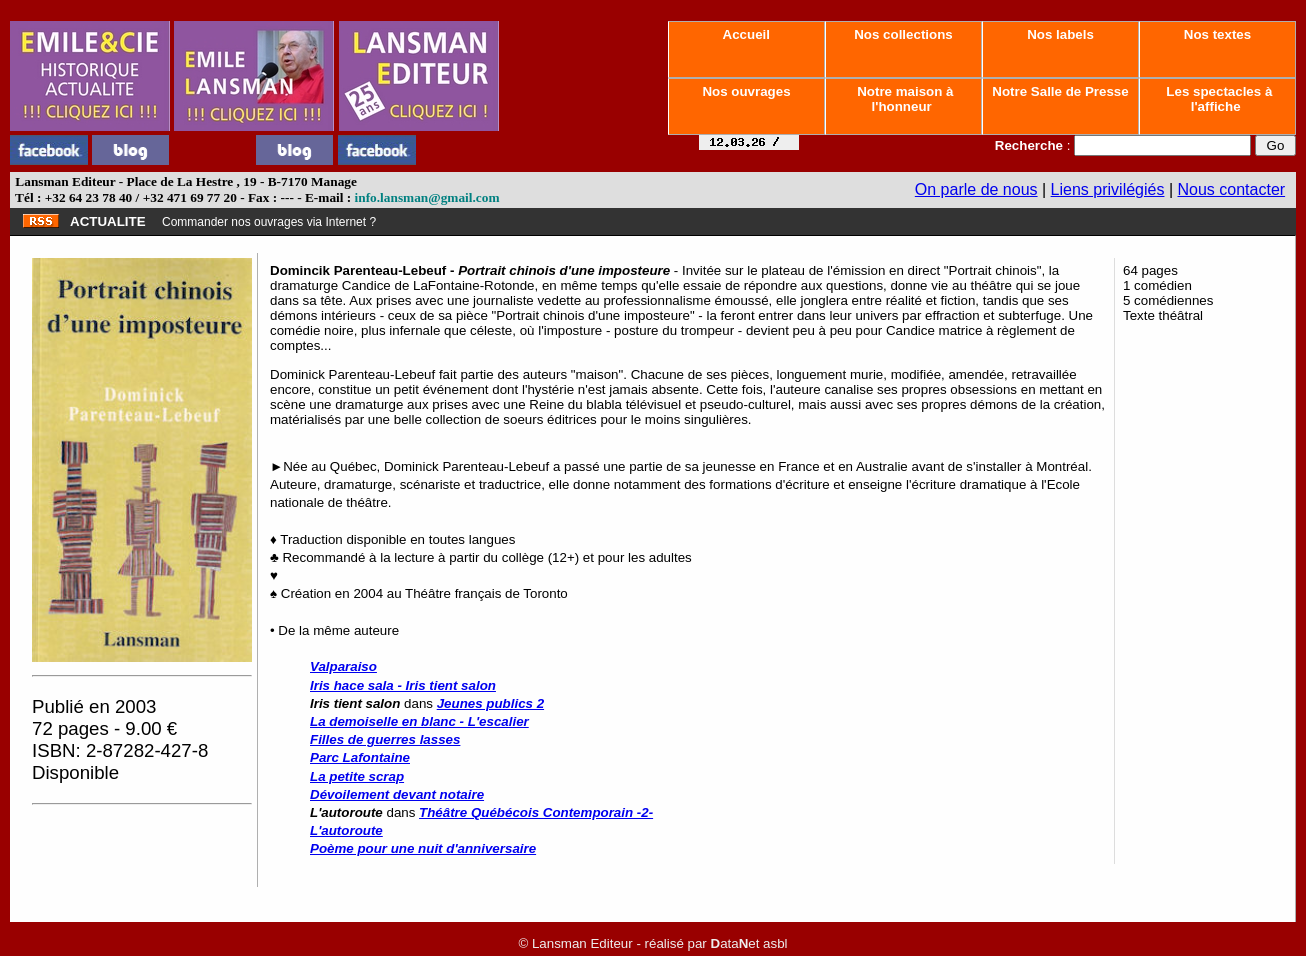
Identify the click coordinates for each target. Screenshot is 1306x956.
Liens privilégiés (1108, 189)
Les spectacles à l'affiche (1218, 99)
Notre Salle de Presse (1061, 91)
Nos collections (904, 34)
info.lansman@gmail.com (427, 197)
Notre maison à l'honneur (904, 99)
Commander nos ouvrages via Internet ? (269, 222)
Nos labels (1060, 34)
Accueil (746, 34)
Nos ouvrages (747, 91)
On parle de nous (976, 189)
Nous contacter (1232, 189)
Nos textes (1217, 34)
